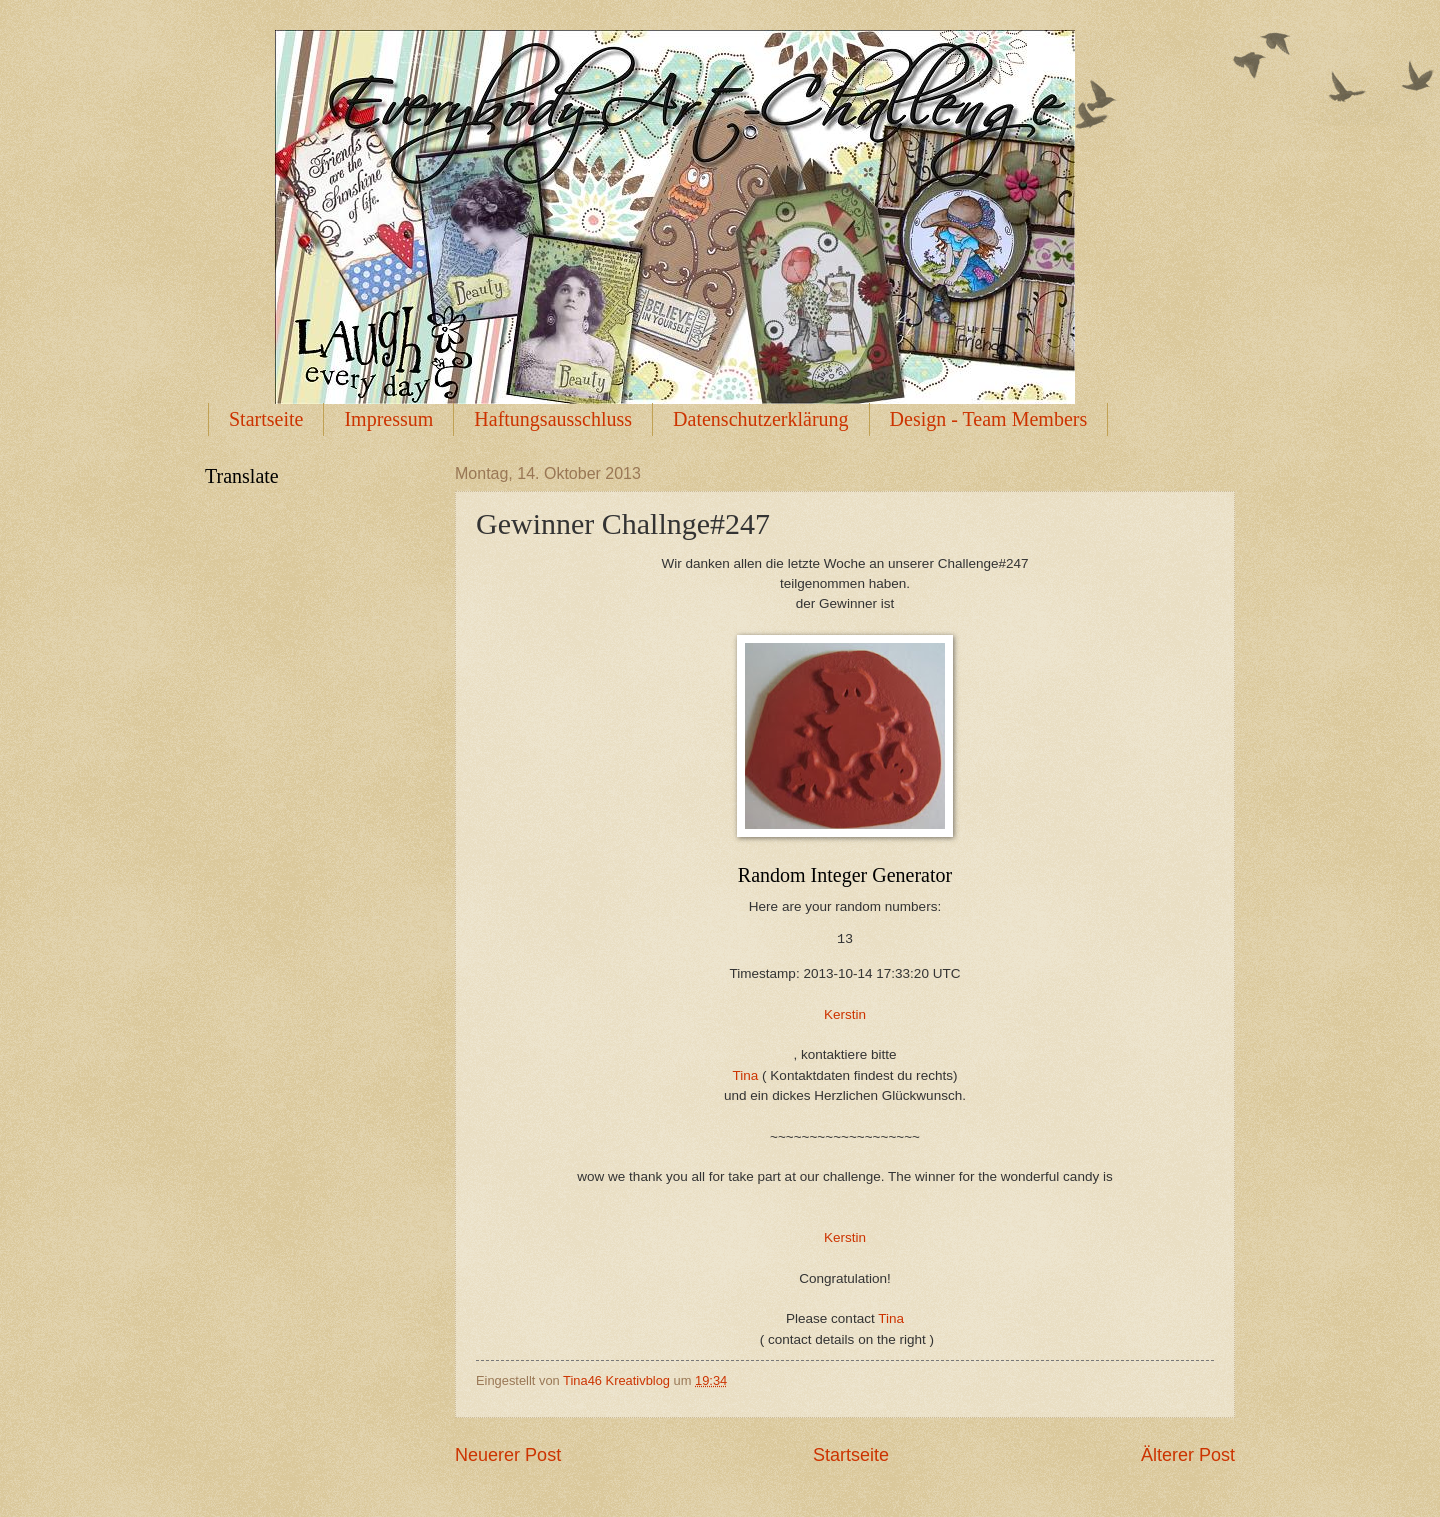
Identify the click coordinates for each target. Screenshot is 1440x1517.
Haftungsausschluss (553, 419)
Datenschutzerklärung (760, 419)
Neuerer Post (508, 1455)
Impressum (388, 419)
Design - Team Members (989, 419)
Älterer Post (1188, 1455)
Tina (748, 1075)
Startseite (266, 419)
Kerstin (845, 1014)
